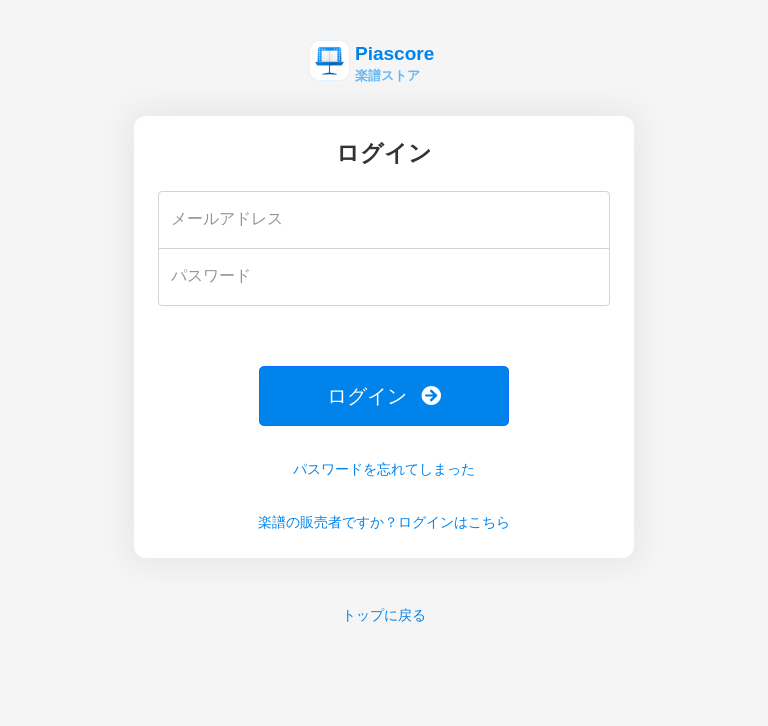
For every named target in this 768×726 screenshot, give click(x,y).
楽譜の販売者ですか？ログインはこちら (384, 522)
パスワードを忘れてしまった (384, 469)
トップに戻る (384, 615)
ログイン (384, 396)
